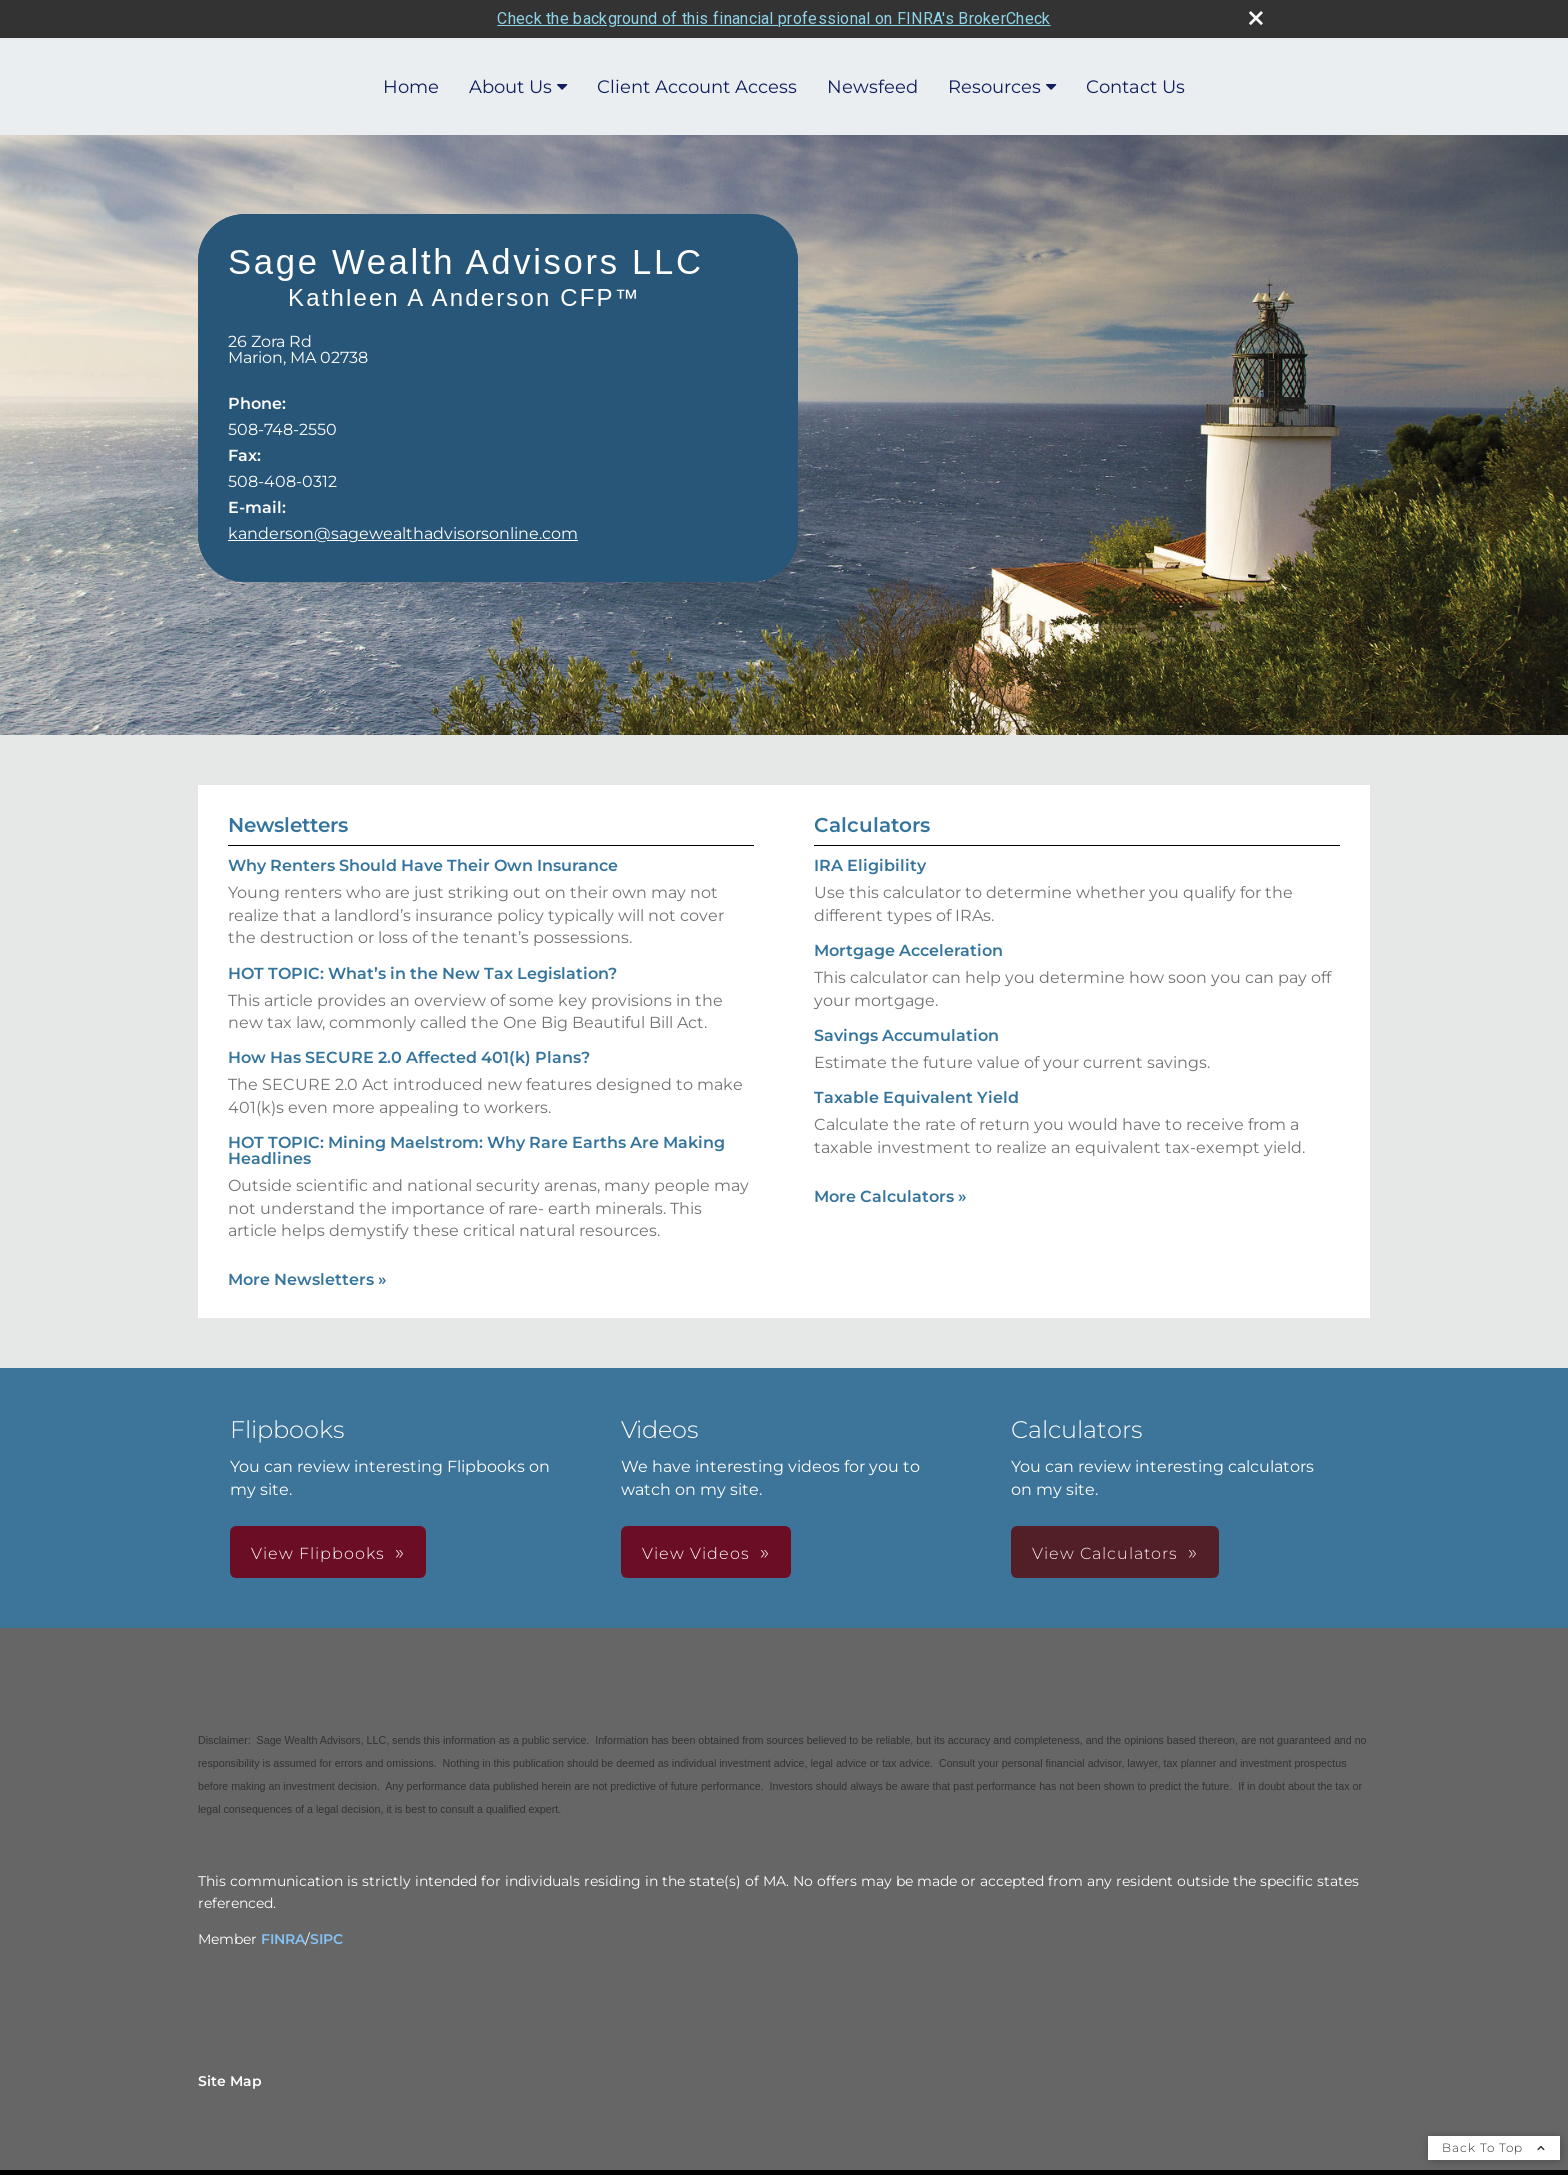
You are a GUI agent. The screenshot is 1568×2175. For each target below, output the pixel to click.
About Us (510, 86)
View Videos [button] (696, 1552)
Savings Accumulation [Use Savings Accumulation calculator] (906, 1034)
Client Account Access (697, 86)
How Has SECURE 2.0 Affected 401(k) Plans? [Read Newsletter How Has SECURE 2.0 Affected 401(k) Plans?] (409, 1056)
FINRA (283, 1938)
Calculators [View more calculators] (872, 824)
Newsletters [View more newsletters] (288, 824)
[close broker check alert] (1256, 17)
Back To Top (1494, 2146)
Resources (994, 86)
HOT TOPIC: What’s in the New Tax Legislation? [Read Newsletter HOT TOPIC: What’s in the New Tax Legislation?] (422, 971)
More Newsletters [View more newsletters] (307, 1278)
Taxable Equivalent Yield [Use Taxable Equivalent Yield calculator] (916, 1096)
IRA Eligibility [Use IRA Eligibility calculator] (870, 864)
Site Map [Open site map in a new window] (230, 2080)
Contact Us (1135, 86)
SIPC (326, 1938)
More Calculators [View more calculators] (890, 1195)
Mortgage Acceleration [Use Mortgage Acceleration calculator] (908, 949)
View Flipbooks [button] (318, 1552)
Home (411, 86)
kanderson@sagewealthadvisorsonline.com (403, 532)
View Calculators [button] (1105, 1552)
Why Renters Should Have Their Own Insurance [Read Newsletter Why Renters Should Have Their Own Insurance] (423, 864)
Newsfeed (872, 86)
